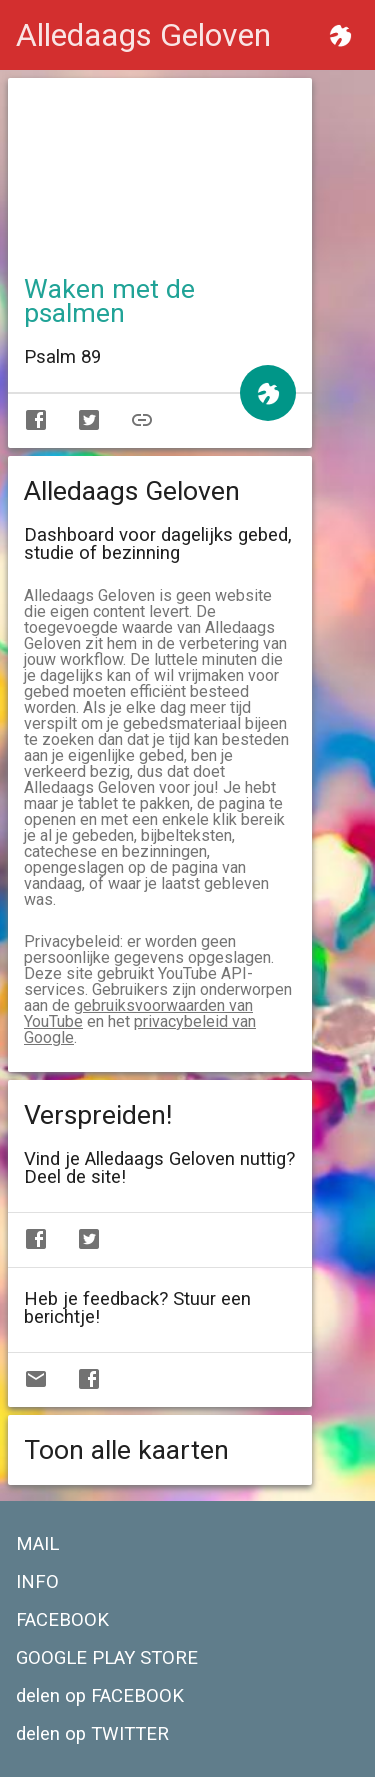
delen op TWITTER (92, 1734)
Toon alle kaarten (126, 1450)
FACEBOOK (62, 1620)
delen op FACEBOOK (100, 1696)
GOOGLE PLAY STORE (107, 1658)
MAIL (37, 1544)
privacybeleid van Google (140, 1029)
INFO (37, 1582)
